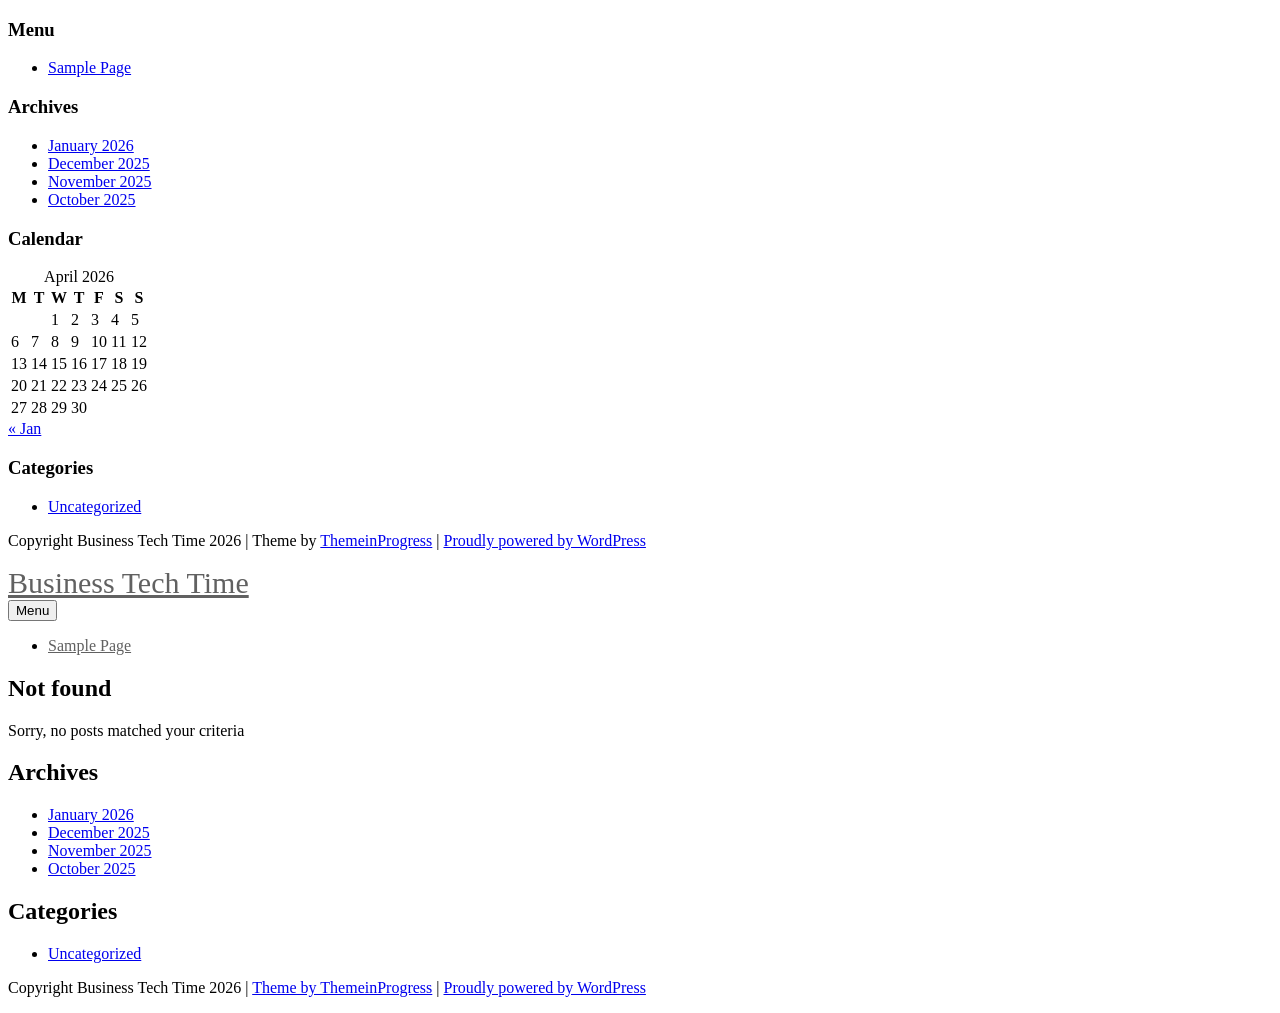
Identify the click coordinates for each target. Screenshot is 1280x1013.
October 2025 (92, 199)
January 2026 (91, 145)
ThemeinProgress (376, 540)
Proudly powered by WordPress (545, 540)
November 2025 (100, 181)
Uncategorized (94, 506)
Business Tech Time (128, 582)
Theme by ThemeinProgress (342, 987)
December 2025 (99, 163)
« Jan (24, 428)
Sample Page (89, 67)
